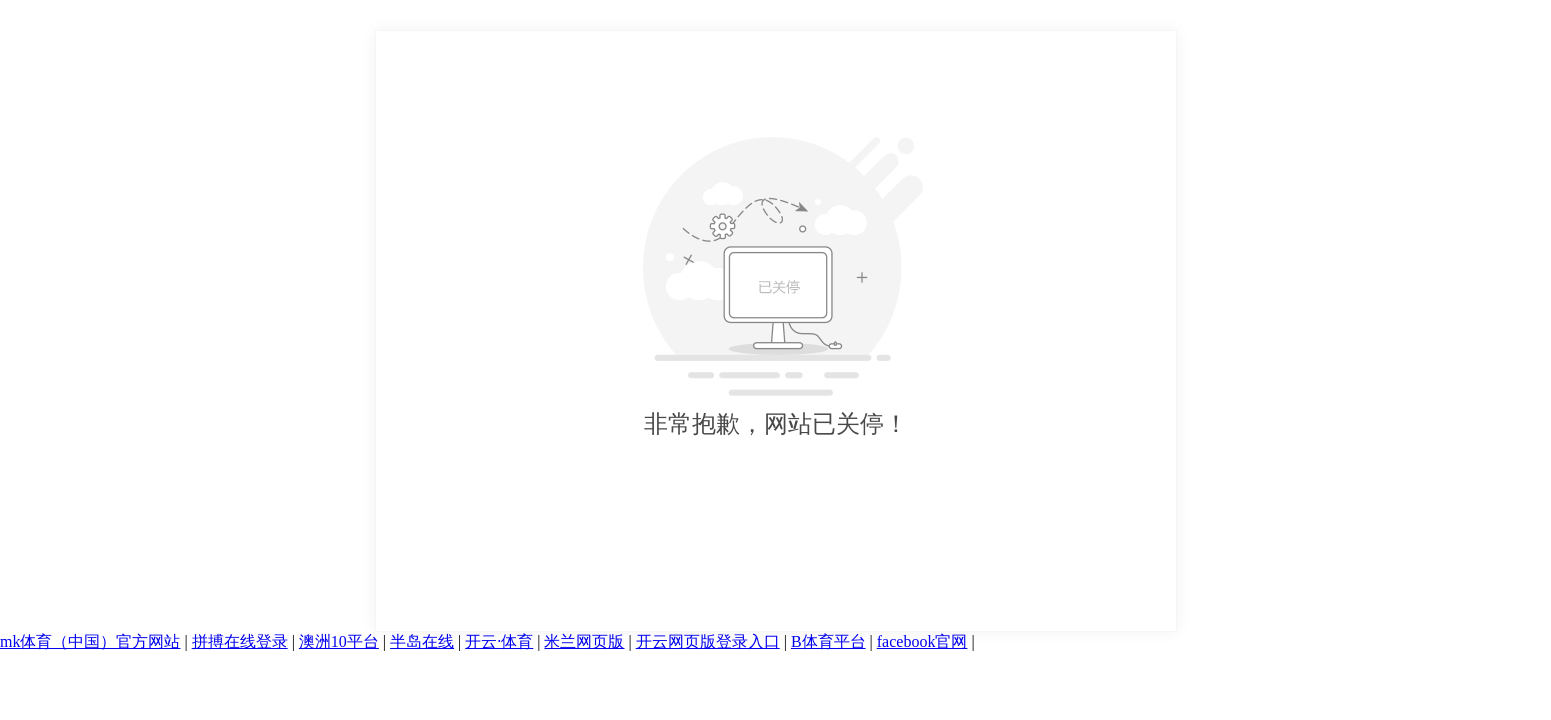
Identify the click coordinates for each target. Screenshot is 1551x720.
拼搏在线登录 (240, 641)
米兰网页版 (584, 641)
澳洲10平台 (339, 641)
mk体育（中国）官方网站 (90, 641)
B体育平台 (828, 641)
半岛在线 (422, 641)
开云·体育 (499, 641)
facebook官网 (922, 641)
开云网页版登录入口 (708, 641)
